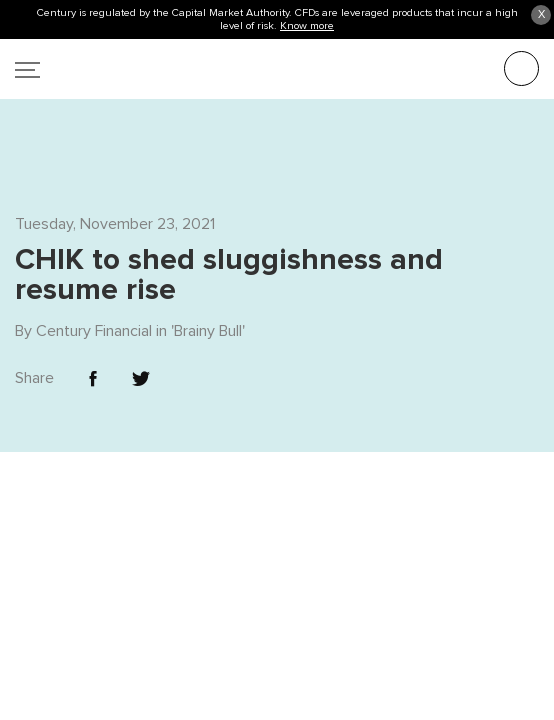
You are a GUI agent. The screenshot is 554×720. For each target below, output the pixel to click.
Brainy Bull (208, 289)
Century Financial (94, 289)
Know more (307, 25)
